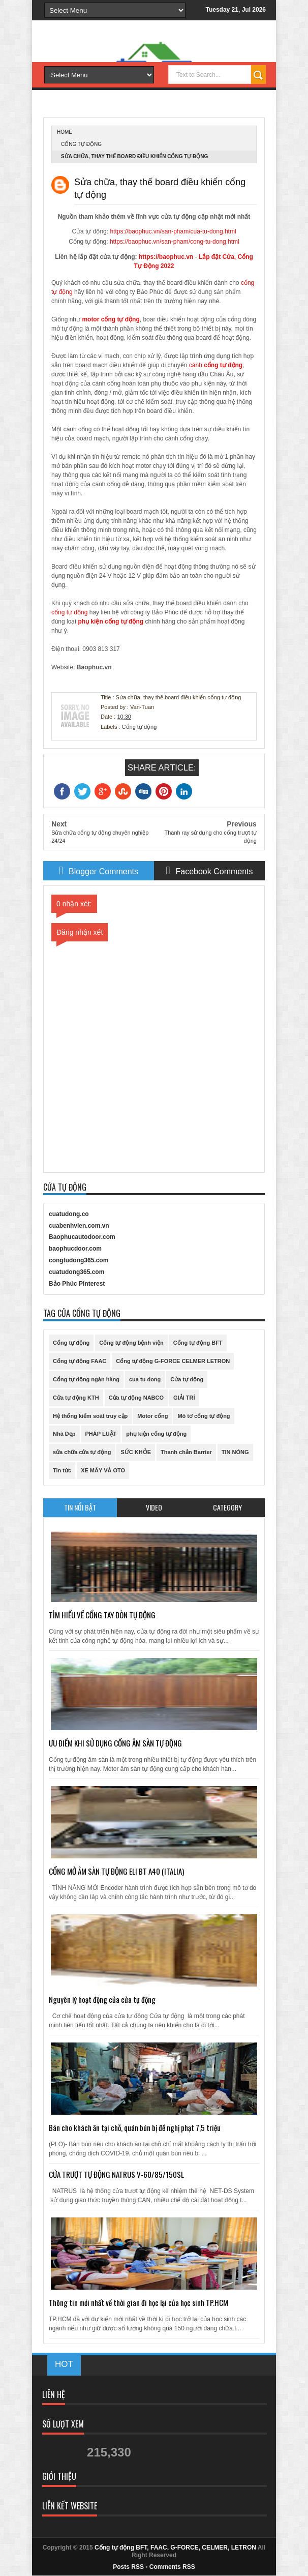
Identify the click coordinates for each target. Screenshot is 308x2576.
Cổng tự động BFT (198, 1343)
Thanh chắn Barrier (186, 1452)
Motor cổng (152, 1416)
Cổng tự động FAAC (79, 1361)
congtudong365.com (78, 1260)
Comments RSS (172, 2566)
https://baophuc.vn (166, 256)
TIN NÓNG (235, 1452)
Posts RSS (128, 2566)
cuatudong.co (69, 1214)
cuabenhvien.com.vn (79, 1225)
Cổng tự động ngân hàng (86, 1379)
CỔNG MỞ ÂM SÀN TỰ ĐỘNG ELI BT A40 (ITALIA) (116, 1871)
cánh (196, 365)
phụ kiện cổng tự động (156, 1434)
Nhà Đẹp (64, 1434)
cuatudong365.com (76, 1272)
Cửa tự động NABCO (136, 1398)
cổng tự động (120, 319)
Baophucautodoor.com (82, 1236)
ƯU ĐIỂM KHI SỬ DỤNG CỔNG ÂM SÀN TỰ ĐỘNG (115, 1743)
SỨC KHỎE (135, 1452)
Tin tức (62, 1470)
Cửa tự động (186, 1379)
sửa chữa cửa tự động (82, 1452)
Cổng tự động (81, 144)
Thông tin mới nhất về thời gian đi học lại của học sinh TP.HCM (138, 2302)
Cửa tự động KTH (76, 1398)
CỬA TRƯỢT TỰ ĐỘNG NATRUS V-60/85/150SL (116, 2174)
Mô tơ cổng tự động (203, 1416)
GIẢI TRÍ (184, 1398)
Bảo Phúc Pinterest (77, 1283)
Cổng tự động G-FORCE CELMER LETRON (173, 1361)
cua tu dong (145, 1379)
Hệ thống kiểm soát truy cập (90, 1416)
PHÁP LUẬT (101, 1434)
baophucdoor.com (75, 1248)
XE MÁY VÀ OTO (103, 1470)
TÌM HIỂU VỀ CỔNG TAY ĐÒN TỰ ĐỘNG (102, 1614)
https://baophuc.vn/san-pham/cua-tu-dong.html (173, 231)
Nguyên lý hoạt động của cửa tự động (102, 1999)
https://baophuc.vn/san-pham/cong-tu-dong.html (174, 241)
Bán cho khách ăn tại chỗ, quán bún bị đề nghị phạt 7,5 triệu (135, 2127)
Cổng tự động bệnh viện (131, 1343)
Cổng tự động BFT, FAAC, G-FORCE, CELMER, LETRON (175, 2547)
